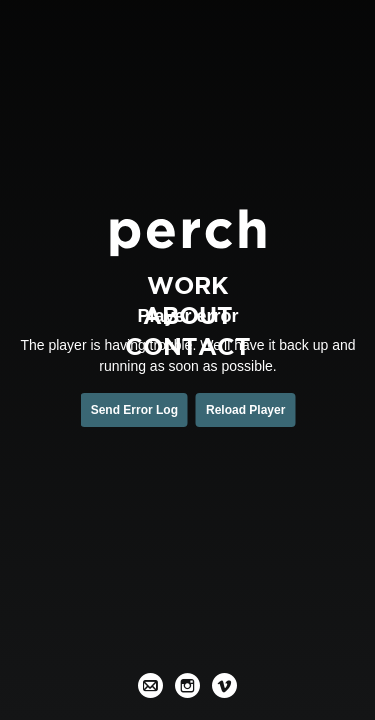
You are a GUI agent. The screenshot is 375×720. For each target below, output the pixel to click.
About (188, 316)
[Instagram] (187, 684)
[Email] (150, 684)
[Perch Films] (188, 232)
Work (188, 285)
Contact (188, 346)
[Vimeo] (224, 684)
